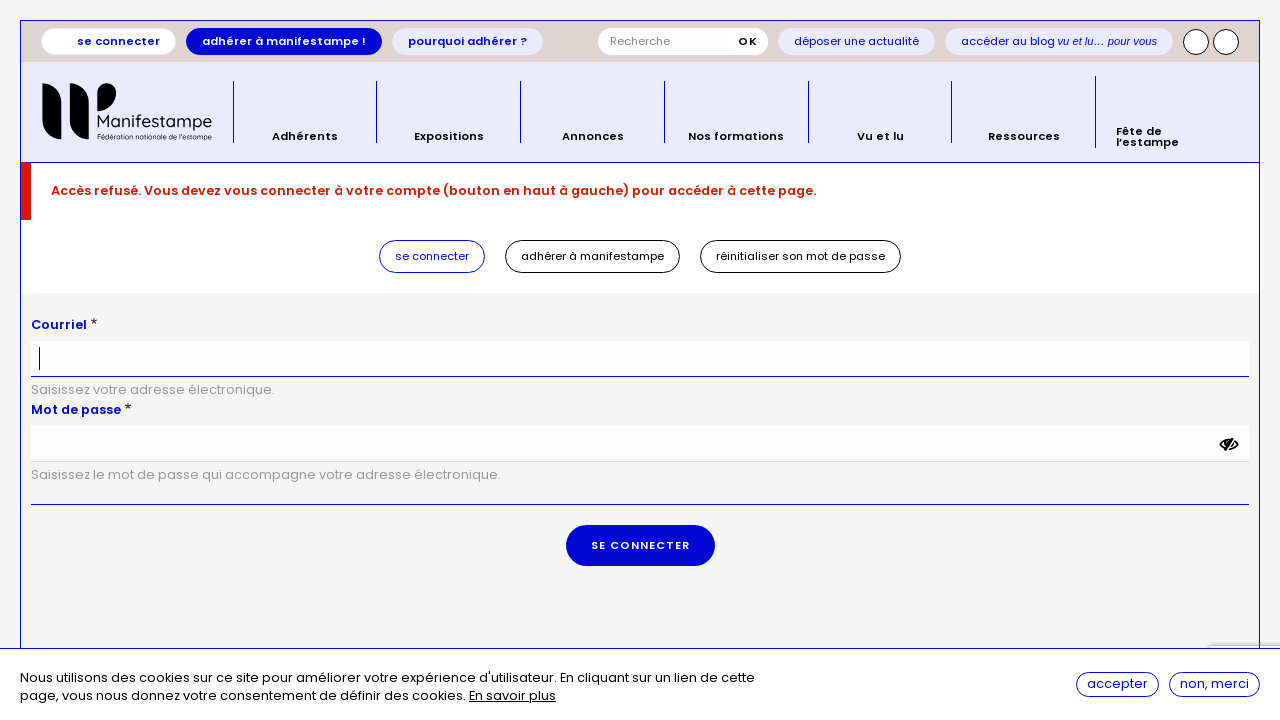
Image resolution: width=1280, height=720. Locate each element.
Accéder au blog (1059, 41)
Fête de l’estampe (1147, 135)
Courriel (59, 324)
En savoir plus (512, 696)
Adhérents (305, 135)
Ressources (1024, 135)
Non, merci (1214, 683)
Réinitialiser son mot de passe (800, 256)
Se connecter (118, 41)
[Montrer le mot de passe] (1229, 444)
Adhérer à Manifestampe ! (284, 41)
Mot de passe (76, 409)
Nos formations (736, 135)
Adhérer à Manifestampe (592, 256)
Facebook (1226, 42)
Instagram (1196, 42)
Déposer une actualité (856, 41)
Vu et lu (880, 135)
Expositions (449, 135)
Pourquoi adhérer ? (467, 41)
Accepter (1117, 683)
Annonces (593, 135)
